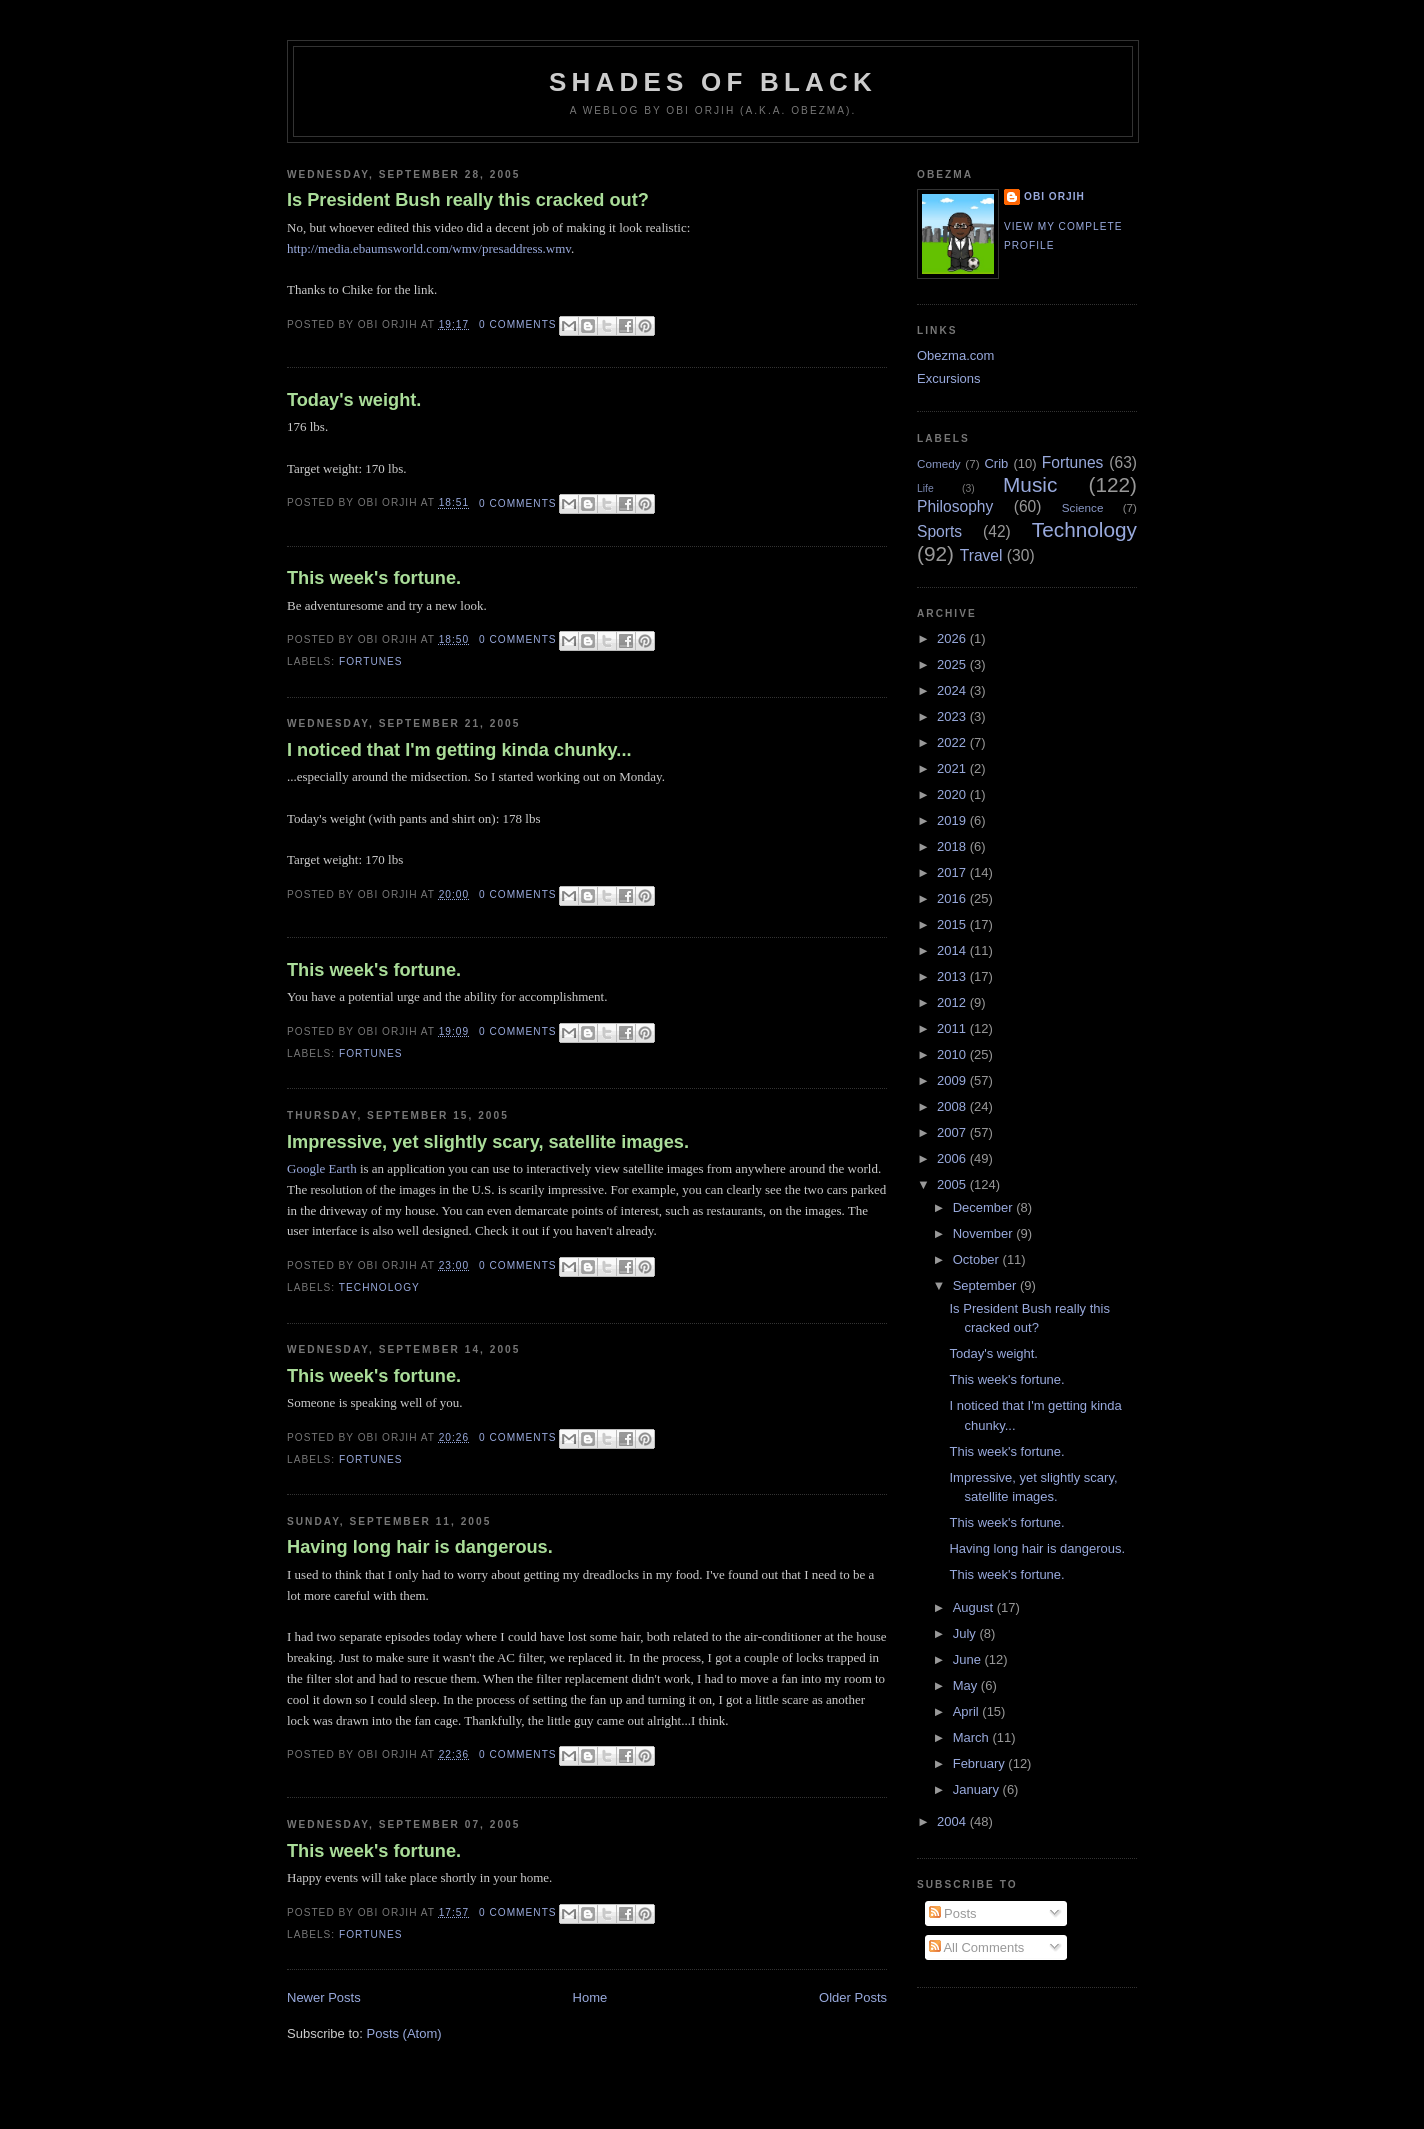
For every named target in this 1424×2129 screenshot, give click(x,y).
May (967, 1685)
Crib (996, 463)
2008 (953, 1106)
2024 (953, 690)
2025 (953, 664)
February (981, 1763)
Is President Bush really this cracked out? (468, 200)
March (973, 1737)
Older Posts (853, 1997)
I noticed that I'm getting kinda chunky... (459, 750)
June (969, 1659)
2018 (953, 846)
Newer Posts (324, 1997)
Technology (379, 1287)
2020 (953, 794)
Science (1083, 507)
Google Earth (322, 1168)
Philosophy (955, 506)
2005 (953, 1184)
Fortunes (371, 661)
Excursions (949, 378)
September (986, 1285)
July (966, 1633)
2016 (953, 898)
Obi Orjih (1054, 196)
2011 (953, 1028)
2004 (953, 1821)
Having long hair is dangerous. (420, 1547)
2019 (953, 820)
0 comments (518, 324)
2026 (953, 638)
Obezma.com (955, 355)
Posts (953, 1913)
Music (1030, 484)
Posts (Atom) (404, 2033)
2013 (953, 976)
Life (925, 488)
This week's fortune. (374, 578)
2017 (953, 872)
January (978, 1789)
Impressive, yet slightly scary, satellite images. (488, 1142)
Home (590, 1997)
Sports (939, 531)
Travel (981, 555)
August (975, 1607)
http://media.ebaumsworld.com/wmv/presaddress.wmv (429, 248)
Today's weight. (354, 400)
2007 (953, 1132)
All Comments (977, 1947)
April (968, 1711)
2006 (953, 1158)
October (978, 1259)
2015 (953, 924)
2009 (953, 1080)
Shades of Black (713, 82)
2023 (953, 716)
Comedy (939, 463)
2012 (953, 1002)
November (985, 1233)
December (985, 1207)
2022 (953, 742)
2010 (953, 1054)
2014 (953, 950)
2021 (953, 768)
